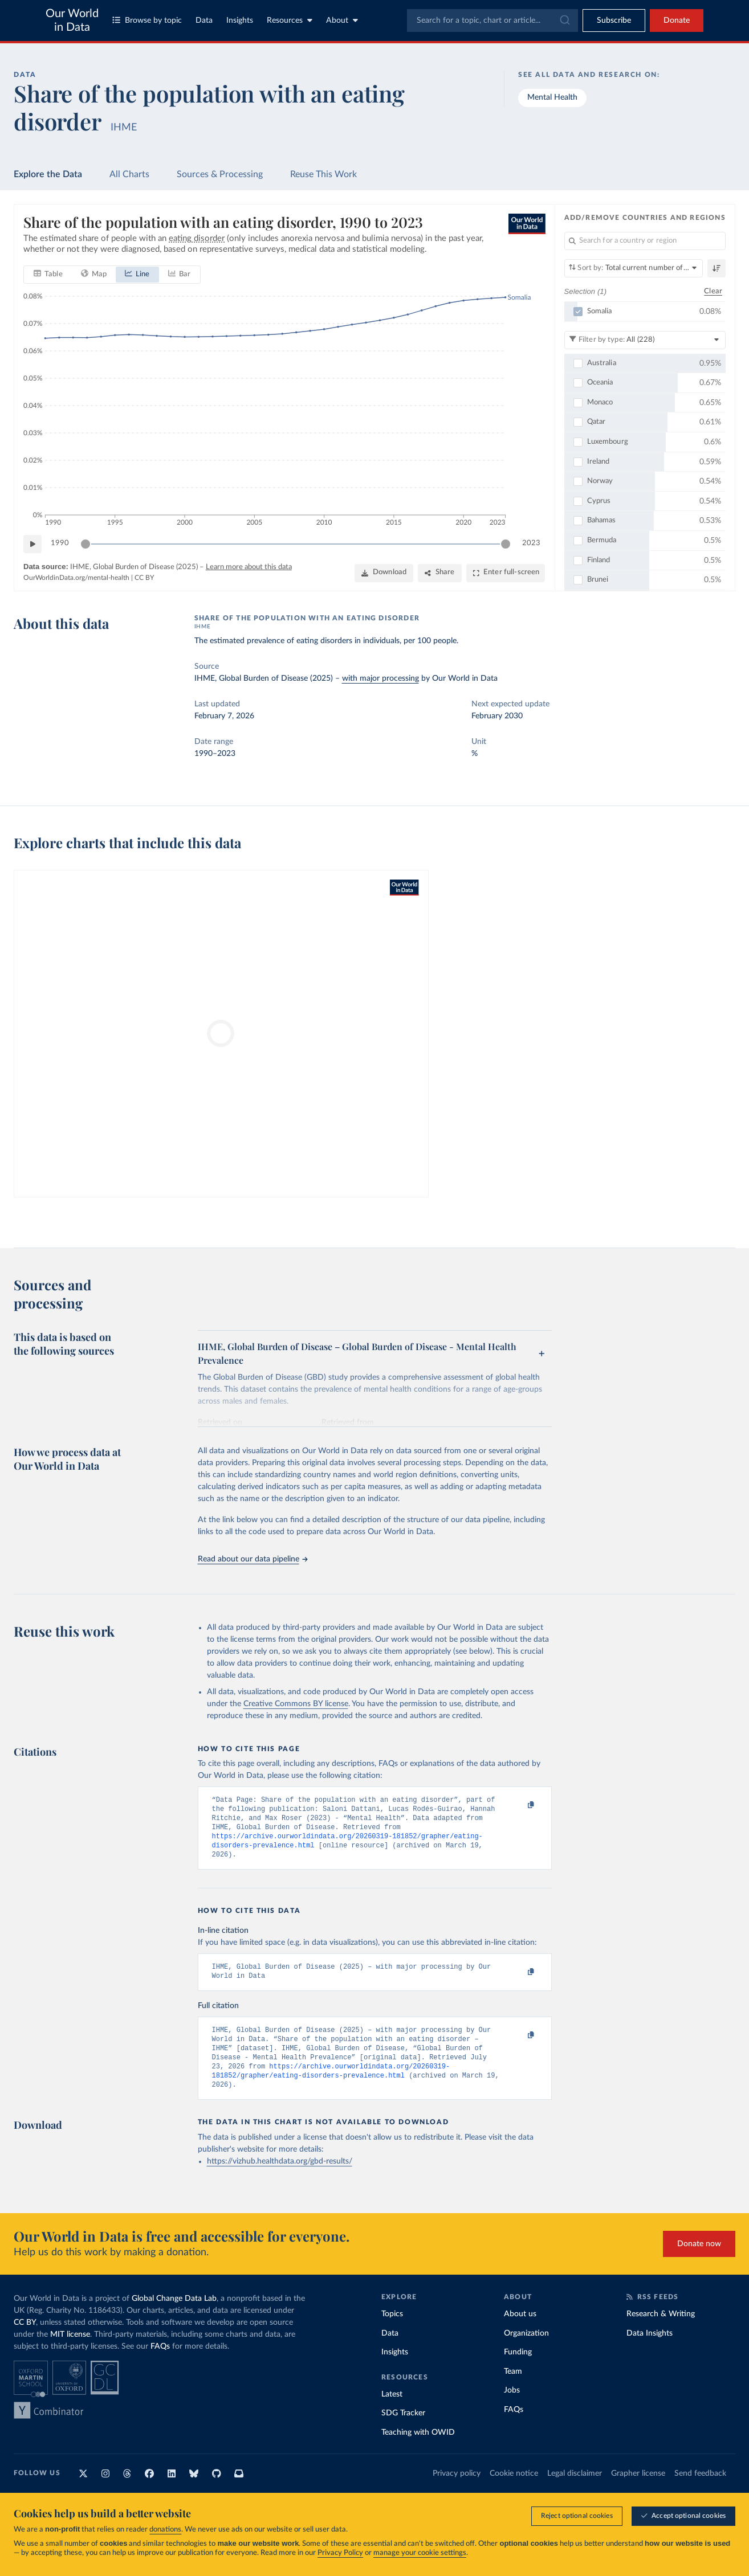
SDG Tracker (403, 2431)
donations (165, 2529)
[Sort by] (633, 268)
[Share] (439, 573)
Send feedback (700, 2492)
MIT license (70, 2353)
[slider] (85, 544)
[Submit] (564, 20)
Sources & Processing (220, 174)
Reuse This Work (323, 174)
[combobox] (492, 20)
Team (513, 2390)
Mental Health (552, 97)
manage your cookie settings (419, 2553)
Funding (518, 2370)
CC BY (144, 578)
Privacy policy (457, 2492)
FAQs (160, 2365)
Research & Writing (660, 2332)
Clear (713, 291)
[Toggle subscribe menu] (614, 20)
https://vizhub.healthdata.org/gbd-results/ (279, 2180)
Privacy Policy (340, 2553)
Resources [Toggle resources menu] (289, 20)
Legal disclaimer (574, 2492)
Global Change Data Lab (174, 2317)
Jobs (512, 2409)
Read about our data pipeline (252, 1559)
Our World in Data (72, 20)
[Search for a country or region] (645, 241)
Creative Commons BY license (295, 1704)
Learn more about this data (249, 567)
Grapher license (638, 2492)
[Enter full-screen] (506, 573)
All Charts (129, 174)
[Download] (384, 573)
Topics (392, 2332)
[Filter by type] (645, 340)
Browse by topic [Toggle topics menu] (147, 20)
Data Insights (649, 2352)
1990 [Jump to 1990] (60, 543)
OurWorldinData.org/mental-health (76, 578)
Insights (239, 20)
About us (520, 2332)
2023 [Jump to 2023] (531, 543)
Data (204, 20)
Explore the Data (48, 174)
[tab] (48, 275)
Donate (676, 20)
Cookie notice (514, 2492)
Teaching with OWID (418, 2451)
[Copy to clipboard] (519, 1805)
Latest (391, 2412)
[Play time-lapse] (32, 544)
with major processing (380, 678)
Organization (526, 2352)
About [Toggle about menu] (342, 20)
